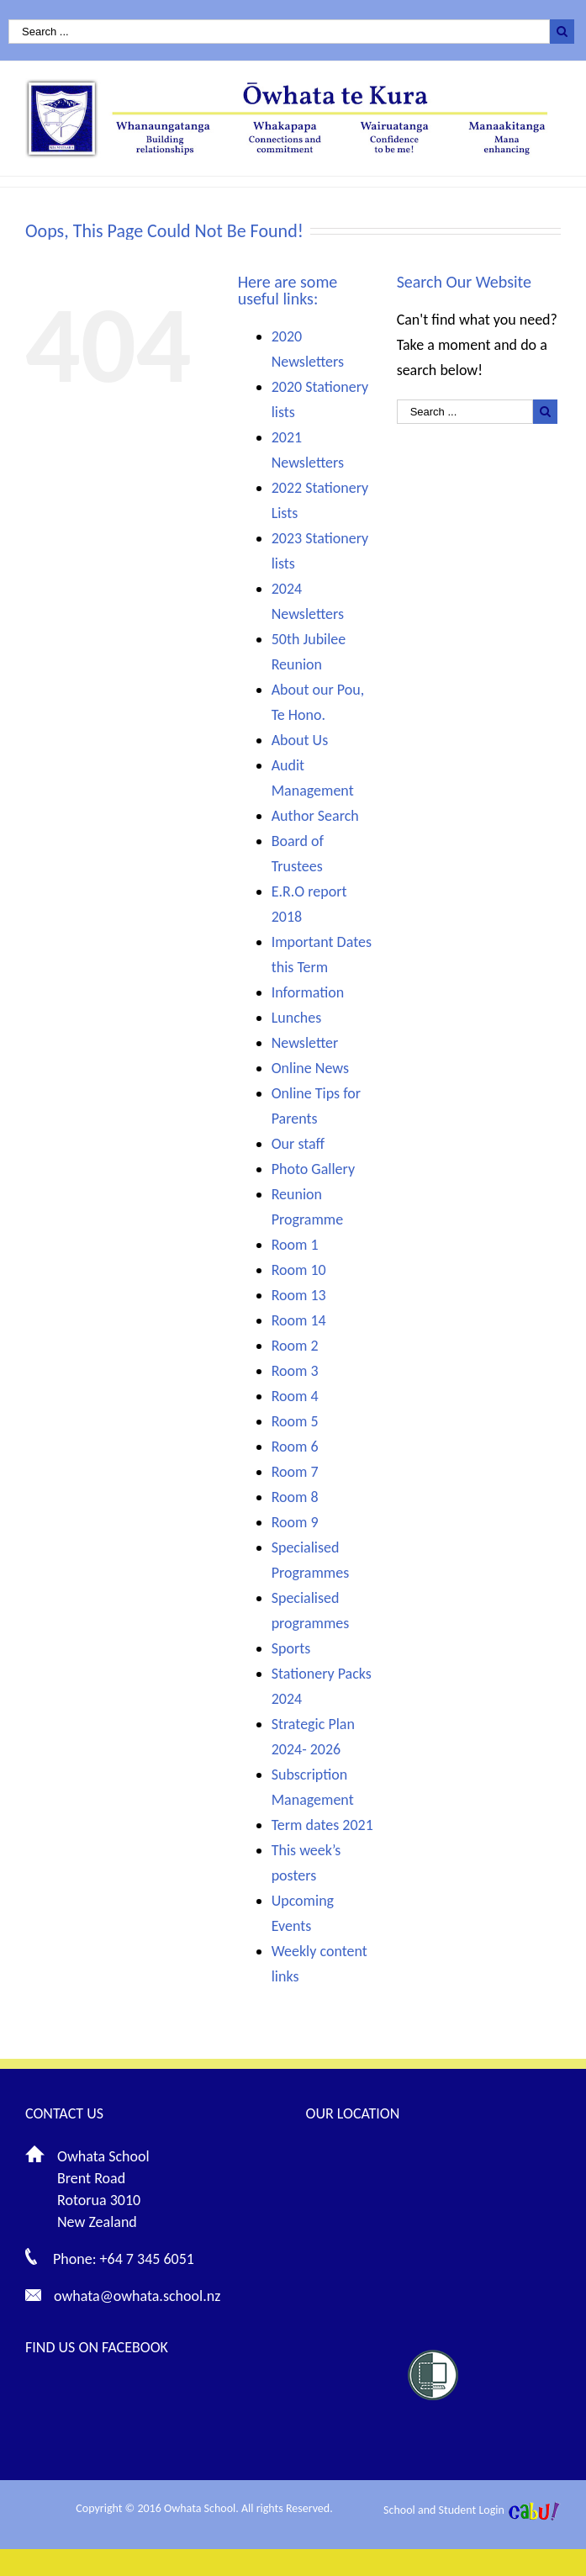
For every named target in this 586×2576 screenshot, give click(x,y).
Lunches (297, 1017)
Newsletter (305, 1043)
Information (308, 992)
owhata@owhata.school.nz (137, 2296)
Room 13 (299, 1295)
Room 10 (299, 1270)
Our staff (298, 1144)
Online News (310, 1068)
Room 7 (295, 1472)
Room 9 (295, 1522)
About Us (300, 740)
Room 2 (295, 1345)
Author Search (315, 816)
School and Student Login (443, 2510)
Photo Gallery (313, 1169)
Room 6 (295, 1446)
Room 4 (295, 1396)
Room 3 (295, 1371)
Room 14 (299, 1320)
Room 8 (295, 1497)
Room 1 (295, 1244)
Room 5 (295, 1421)
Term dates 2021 (322, 1825)
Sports (291, 1648)
